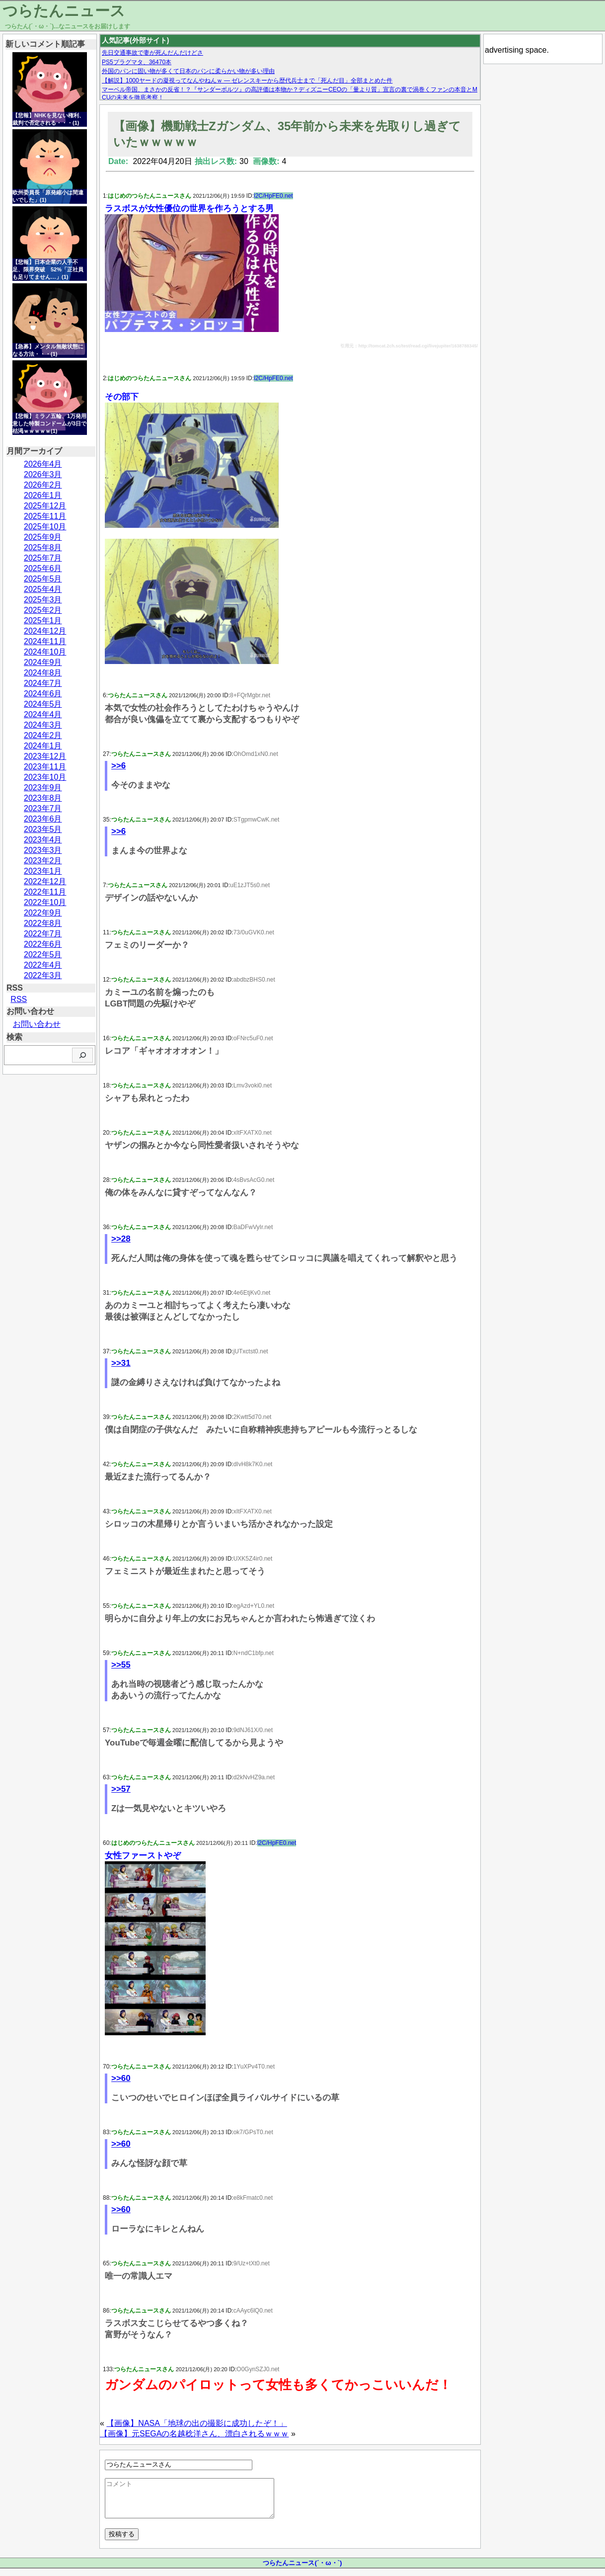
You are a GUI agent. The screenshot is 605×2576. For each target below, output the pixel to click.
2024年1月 (43, 746)
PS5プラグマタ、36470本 (136, 62)
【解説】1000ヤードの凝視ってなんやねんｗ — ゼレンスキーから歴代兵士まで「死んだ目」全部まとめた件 (247, 80)
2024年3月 (43, 725)
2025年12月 (45, 505)
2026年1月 (43, 495)
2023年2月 (43, 860)
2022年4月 (43, 965)
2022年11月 (45, 892)
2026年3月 (43, 474)
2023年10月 (45, 777)
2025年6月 (43, 568)
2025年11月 (45, 516)
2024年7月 (43, 683)
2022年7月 (43, 933)
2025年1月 (43, 620)
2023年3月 (43, 850)
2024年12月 (45, 631)
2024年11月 (45, 641)
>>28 (121, 1239)
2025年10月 (45, 526)
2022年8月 (43, 923)
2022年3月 (43, 975)
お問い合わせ (37, 1024)
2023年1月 (43, 871)
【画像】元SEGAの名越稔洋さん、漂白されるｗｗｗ (194, 2433)
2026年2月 (43, 485)
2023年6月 (43, 819)
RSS (18, 999)
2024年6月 (43, 693)
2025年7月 (43, 558)
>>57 (121, 1789)
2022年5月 (43, 954)
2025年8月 (43, 547)
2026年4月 (43, 464)
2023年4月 (43, 839)
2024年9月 (43, 662)
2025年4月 (43, 589)
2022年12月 (45, 881)
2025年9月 (43, 537)
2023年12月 (45, 756)
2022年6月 (43, 944)
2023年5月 (43, 829)
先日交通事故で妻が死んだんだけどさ (152, 52)
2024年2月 (43, 735)
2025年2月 (43, 610)
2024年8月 (43, 672)
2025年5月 (43, 579)
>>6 (118, 765)
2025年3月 (43, 599)
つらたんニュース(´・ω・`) (302, 2570)
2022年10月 (45, 902)
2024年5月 (43, 704)
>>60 (121, 2078)
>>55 (121, 1664)
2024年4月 (43, 714)
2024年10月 (45, 652)
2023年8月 (43, 798)
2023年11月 (45, 766)
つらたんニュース (63, 10)
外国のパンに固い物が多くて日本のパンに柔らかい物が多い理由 (188, 71)
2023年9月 (43, 787)
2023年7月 (43, 808)
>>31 (121, 1363)
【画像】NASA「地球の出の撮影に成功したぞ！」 (196, 2423)
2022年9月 (43, 913)
